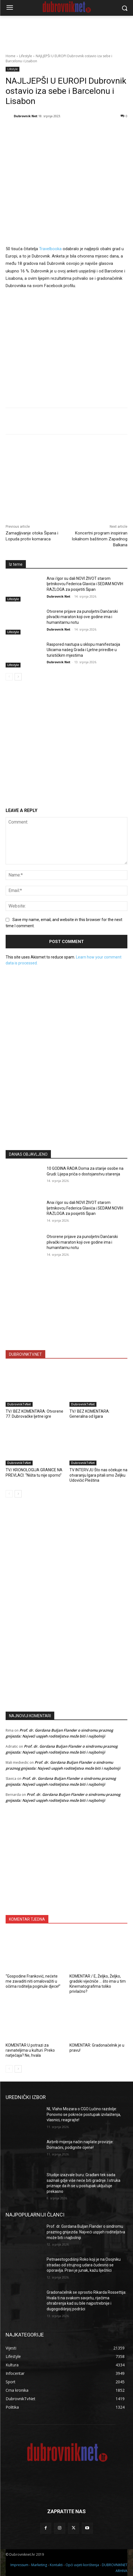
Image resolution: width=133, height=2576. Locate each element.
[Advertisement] (66, 1090)
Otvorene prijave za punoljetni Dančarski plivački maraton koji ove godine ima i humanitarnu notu (82, 617)
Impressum (19, 2564)
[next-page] (18, 676)
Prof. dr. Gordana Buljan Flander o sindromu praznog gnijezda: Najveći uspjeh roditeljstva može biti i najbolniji (86, 2232)
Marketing (39, 2564)
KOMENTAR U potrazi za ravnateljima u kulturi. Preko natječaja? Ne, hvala (30, 2050)
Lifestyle (25, 56)
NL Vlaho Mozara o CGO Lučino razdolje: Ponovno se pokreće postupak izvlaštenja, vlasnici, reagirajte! (84, 2114)
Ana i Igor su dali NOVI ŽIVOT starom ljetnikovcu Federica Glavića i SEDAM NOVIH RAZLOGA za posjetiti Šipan (85, 584)
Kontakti (56, 2564)
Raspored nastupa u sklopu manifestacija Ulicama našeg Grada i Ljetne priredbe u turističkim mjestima (83, 649)
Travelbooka (51, 248)
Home (10, 56)
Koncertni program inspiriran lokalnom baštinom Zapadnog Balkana (99, 539)
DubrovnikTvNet (19, 1404)
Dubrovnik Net (25, 116)
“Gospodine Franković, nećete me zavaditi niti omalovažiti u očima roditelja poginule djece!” (33, 1981)
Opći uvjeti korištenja (82, 2564)
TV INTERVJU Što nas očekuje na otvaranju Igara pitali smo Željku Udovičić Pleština (98, 1475)
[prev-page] (9, 676)
